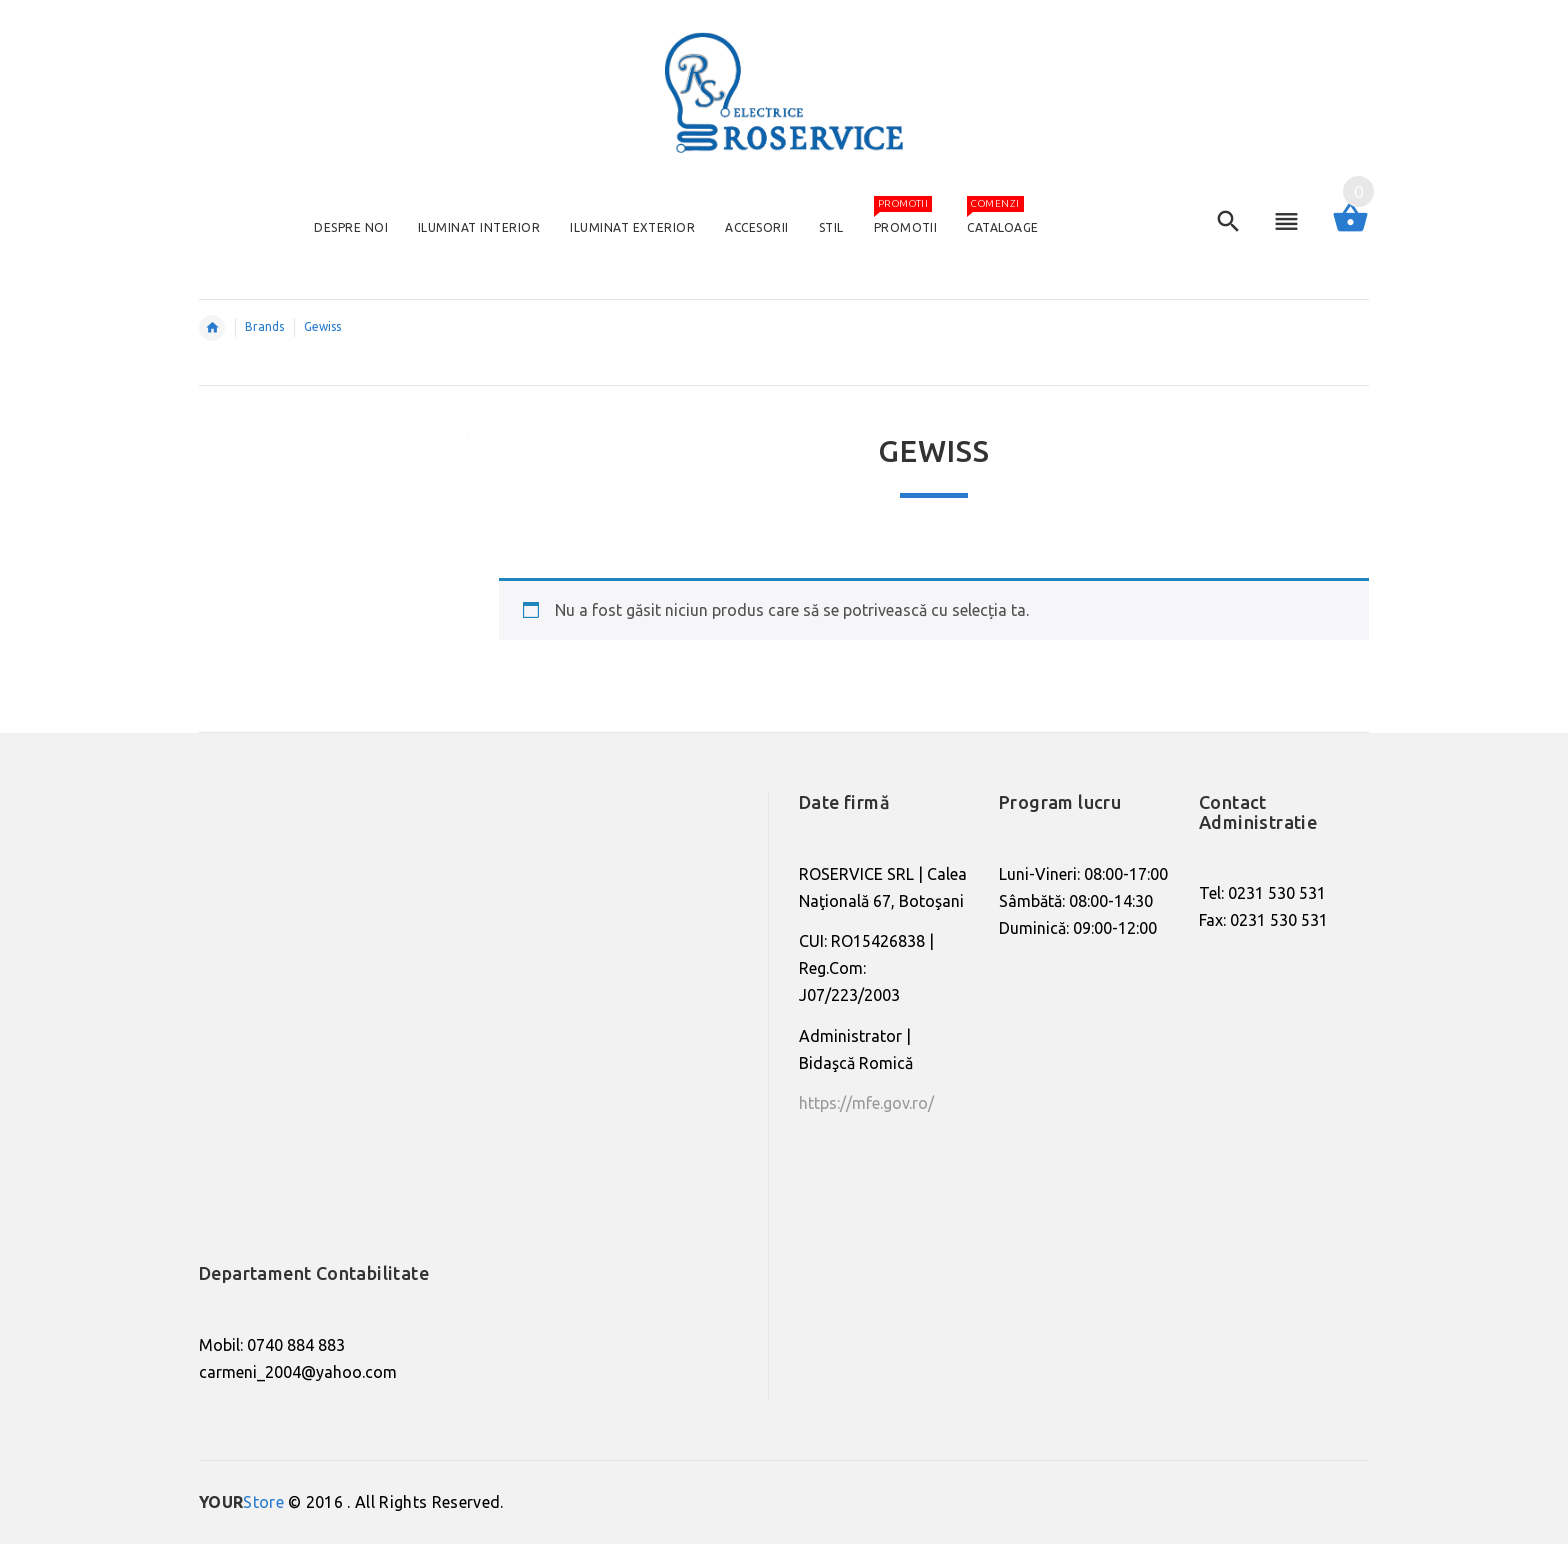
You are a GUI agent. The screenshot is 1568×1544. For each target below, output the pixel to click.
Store (241, 1502)
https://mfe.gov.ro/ (866, 1103)
